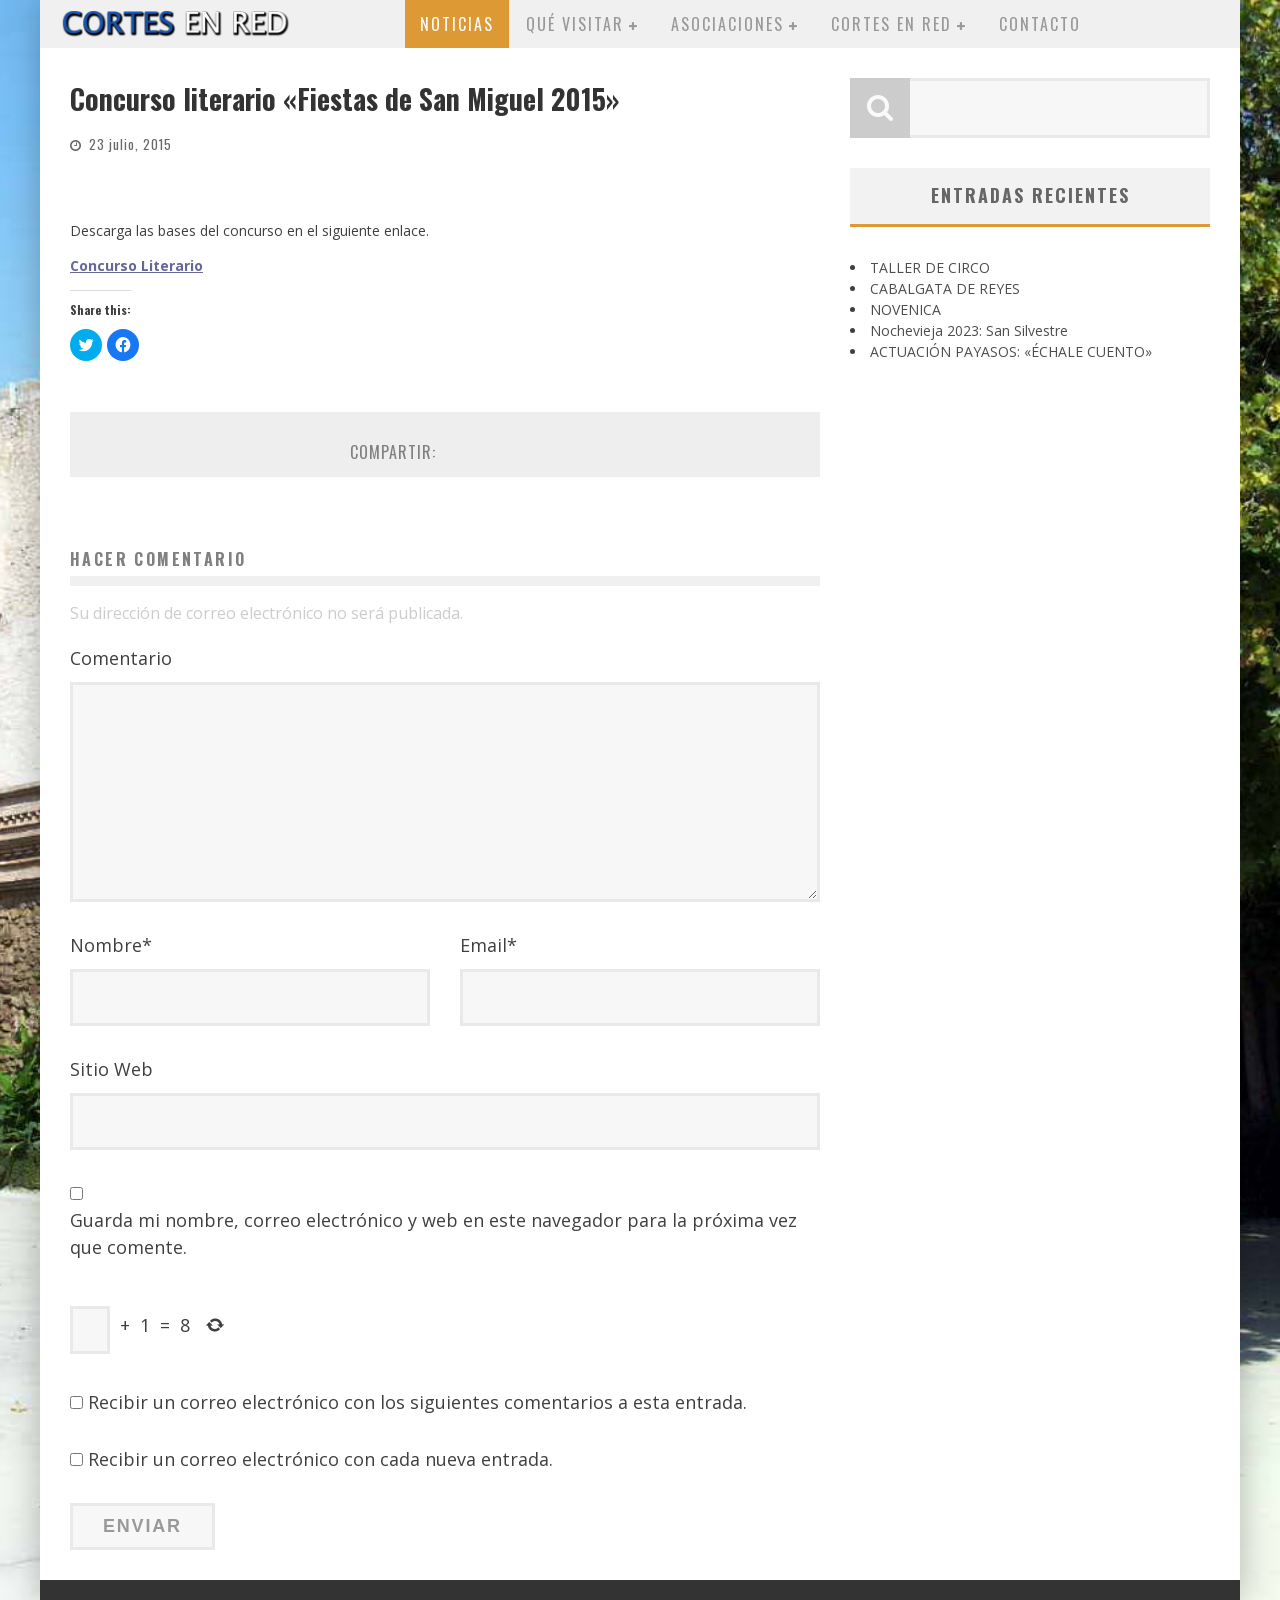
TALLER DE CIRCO (930, 267)
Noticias (457, 24)
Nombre (111, 945)
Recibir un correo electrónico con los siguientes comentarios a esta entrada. (417, 1402)
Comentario (121, 658)
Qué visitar (575, 24)
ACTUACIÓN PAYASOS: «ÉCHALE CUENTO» (1011, 351)
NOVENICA (905, 309)
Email (488, 945)
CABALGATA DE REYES (945, 288)
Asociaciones (727, 24)
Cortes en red (891, 24)
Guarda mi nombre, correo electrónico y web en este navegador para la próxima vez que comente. (433, 1233)
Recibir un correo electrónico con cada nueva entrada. (320, 1459)
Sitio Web (111, 1069)
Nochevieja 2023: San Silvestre (969, 330)
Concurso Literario (136, 265)
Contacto (1040, 24)
